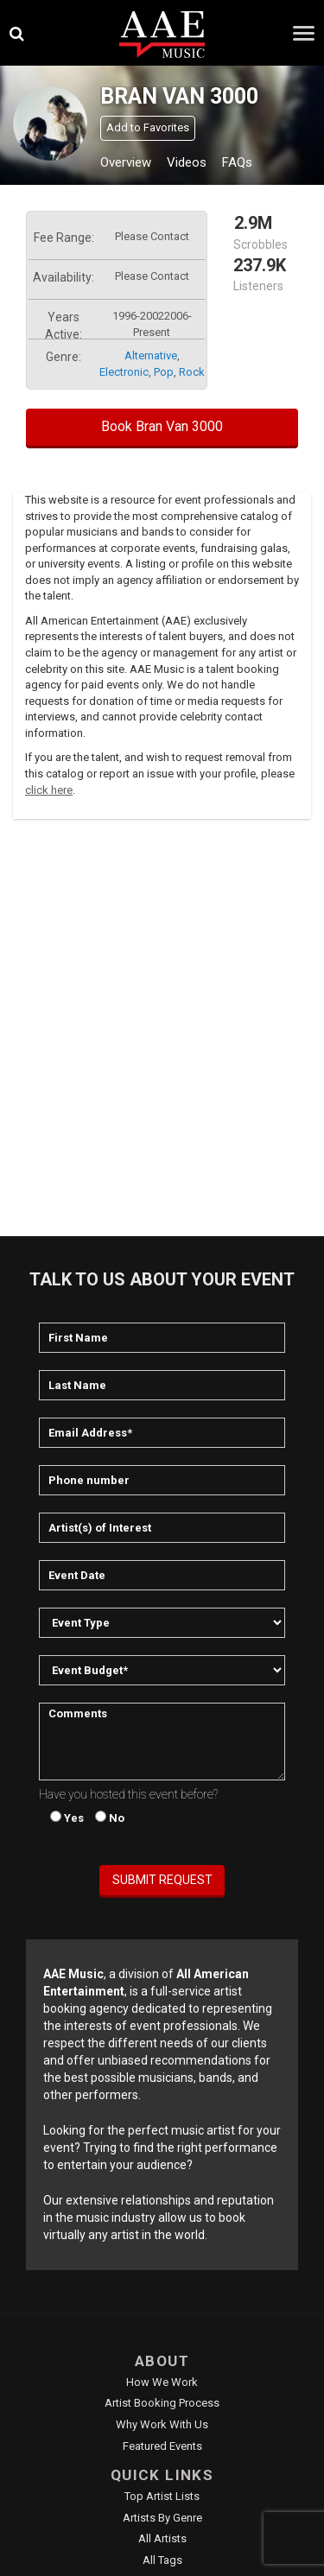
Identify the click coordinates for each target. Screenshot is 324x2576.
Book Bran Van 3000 (162, 426)
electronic (124, 371)
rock (192, 371)
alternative (150, 355)
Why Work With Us (162, 2424)
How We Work (162, 2382)
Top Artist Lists (162, 2496)
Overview (125, 162)
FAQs (237, 162)
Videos (186, 162)
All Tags (162, 2560)
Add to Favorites (147, 127)
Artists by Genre (162, 2517)
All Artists (162, 2538)
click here (49, 790)
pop (164, 371)
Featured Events (162, 2446)
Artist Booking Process (162, 2402)
